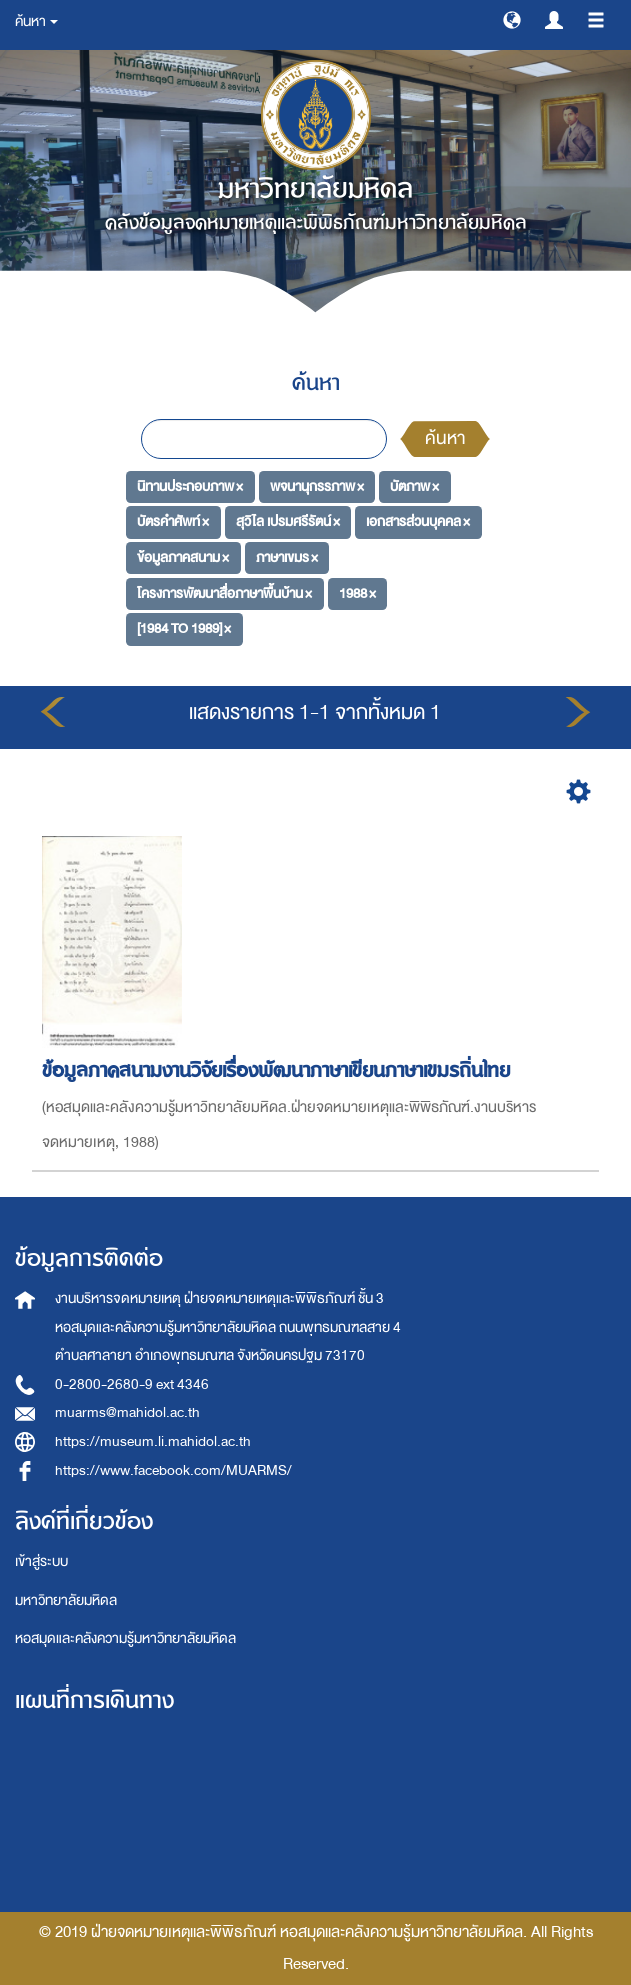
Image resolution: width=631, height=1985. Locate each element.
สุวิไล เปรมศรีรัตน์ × (288, 521)
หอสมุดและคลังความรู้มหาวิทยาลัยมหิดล (125, 1638)
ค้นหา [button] (36, 21)
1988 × (357, 592)
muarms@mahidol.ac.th (127, 1412)
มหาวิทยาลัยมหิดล (66, 1600)
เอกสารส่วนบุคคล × (418, 521)
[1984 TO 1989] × (184, 628)
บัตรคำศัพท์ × (173, 521)
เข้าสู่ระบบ (41, 1561)
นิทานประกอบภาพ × (190, 485)
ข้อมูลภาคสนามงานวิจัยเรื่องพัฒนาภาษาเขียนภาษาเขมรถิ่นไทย (279, 1070)
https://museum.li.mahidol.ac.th (153, 1441)
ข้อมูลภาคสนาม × (183, 557)
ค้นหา (445, 438)
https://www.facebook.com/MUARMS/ (173, 1470)
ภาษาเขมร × (287, 557)
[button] (512, 19)
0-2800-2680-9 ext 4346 (132, 1384)
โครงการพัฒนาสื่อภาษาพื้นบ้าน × (224, 592)
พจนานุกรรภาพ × (317, 485)
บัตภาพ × (414, 485)
